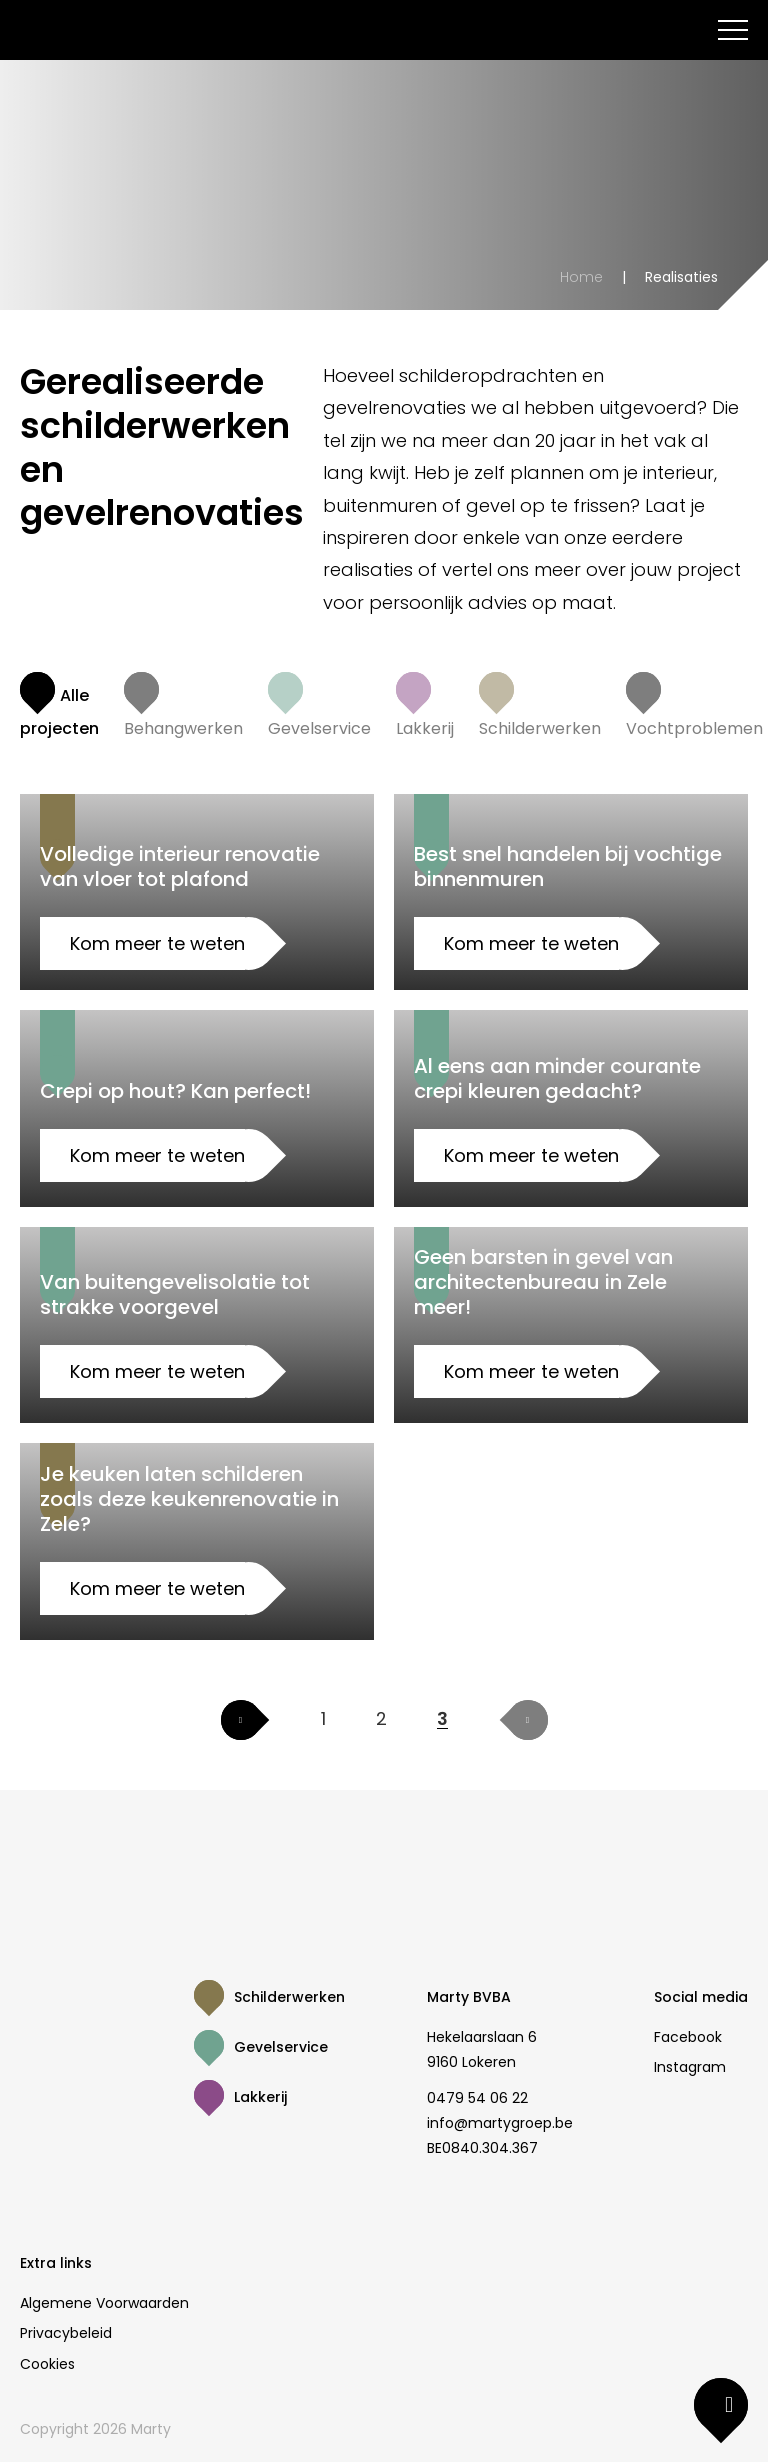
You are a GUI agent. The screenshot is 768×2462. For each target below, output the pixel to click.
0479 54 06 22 (477, 2098)
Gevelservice (281, 2047)
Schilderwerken (289, 1997)
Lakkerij (260, 2097)
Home (581, 277)
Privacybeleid (66, 2333)
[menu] (733, 30)
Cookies (47, 2364)
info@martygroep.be (500, 2123)
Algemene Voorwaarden (104, 2303)
